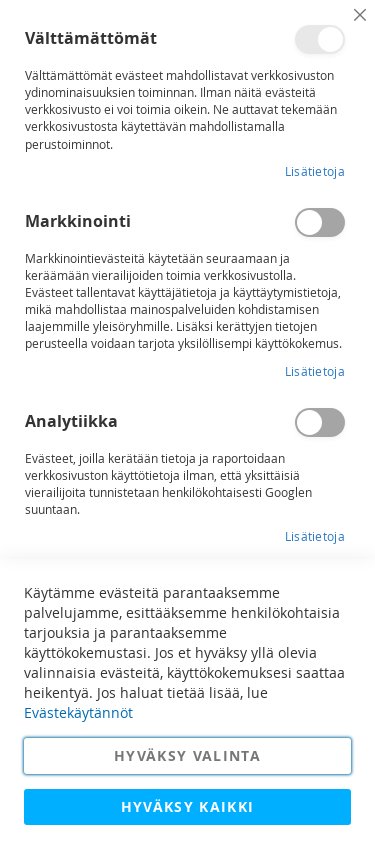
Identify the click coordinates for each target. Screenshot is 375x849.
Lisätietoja (315, 171)
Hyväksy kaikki (188, 806)
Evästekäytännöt (78, 712)
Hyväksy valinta (187, 755)
